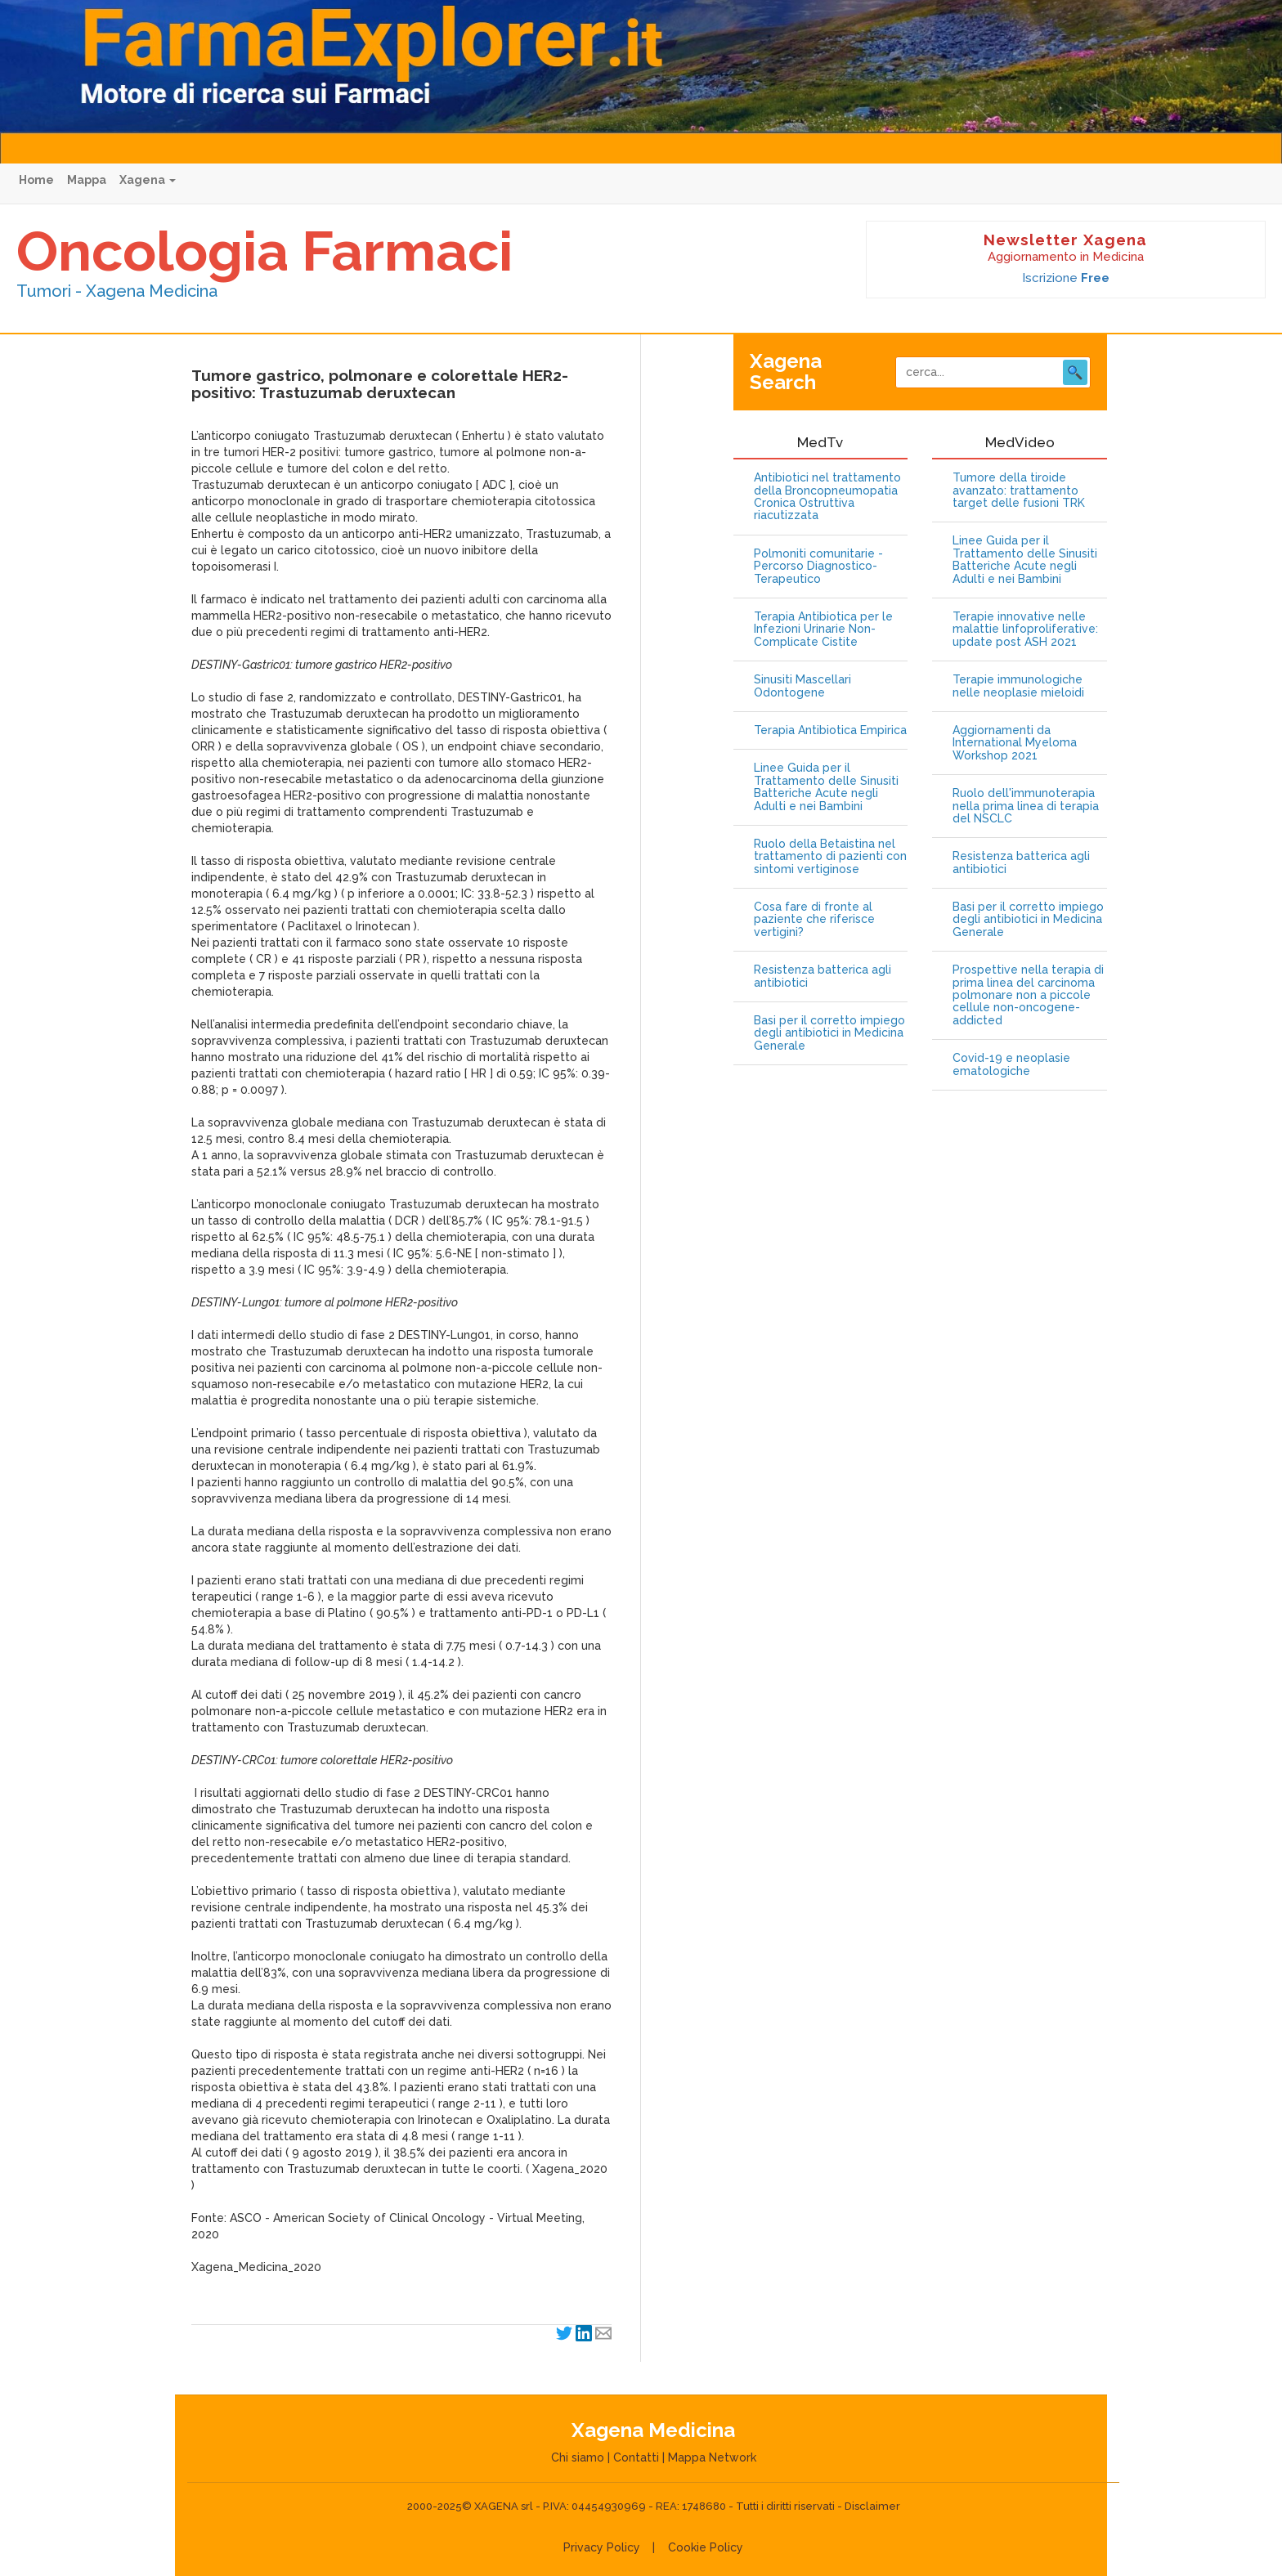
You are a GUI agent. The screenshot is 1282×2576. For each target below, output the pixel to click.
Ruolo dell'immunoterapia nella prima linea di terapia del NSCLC (1026, 806)
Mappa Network (712, 2457)
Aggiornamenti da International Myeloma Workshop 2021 (1015, 743)
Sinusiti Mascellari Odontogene (802, 686)
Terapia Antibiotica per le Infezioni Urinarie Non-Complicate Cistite (823, 629)
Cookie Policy (705, 2547)
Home (36, 179)
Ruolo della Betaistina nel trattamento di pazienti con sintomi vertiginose (830, 857)
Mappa (86, 179)
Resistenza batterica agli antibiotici (822, 976)
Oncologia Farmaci (264, 251)
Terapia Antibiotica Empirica (830, 730)
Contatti (636, 2457)
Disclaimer (872, 2506)
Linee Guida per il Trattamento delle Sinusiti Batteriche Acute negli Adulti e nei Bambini (826, 787)
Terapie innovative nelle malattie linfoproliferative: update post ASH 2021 (1025, 629)
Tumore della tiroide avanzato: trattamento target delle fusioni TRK (1019, 490)
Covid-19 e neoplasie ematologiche (1011, 1064)
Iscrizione (1065, 278)
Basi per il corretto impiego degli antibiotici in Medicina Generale (829, 1033)
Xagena (147, 179)
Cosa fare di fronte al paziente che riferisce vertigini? (814, 920)
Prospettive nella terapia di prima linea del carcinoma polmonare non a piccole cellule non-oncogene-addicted (1028, 995)
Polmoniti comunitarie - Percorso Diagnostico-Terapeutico (818, 566)
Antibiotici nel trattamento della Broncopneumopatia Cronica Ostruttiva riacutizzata (827, 497)
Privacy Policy (601, 2547)
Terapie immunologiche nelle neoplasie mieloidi (1018, 686)
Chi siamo (577, 2457)
